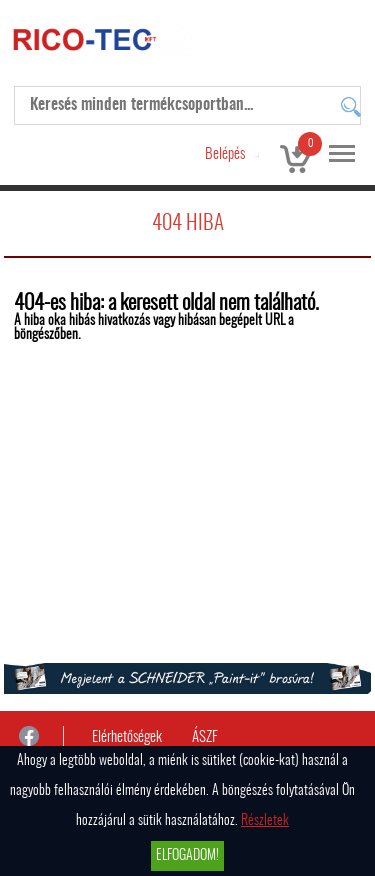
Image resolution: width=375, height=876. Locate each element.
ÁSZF (205, 737)
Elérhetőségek (127, 737)
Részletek (265, 821)
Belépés (225, 154)
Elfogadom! (187, 856)
